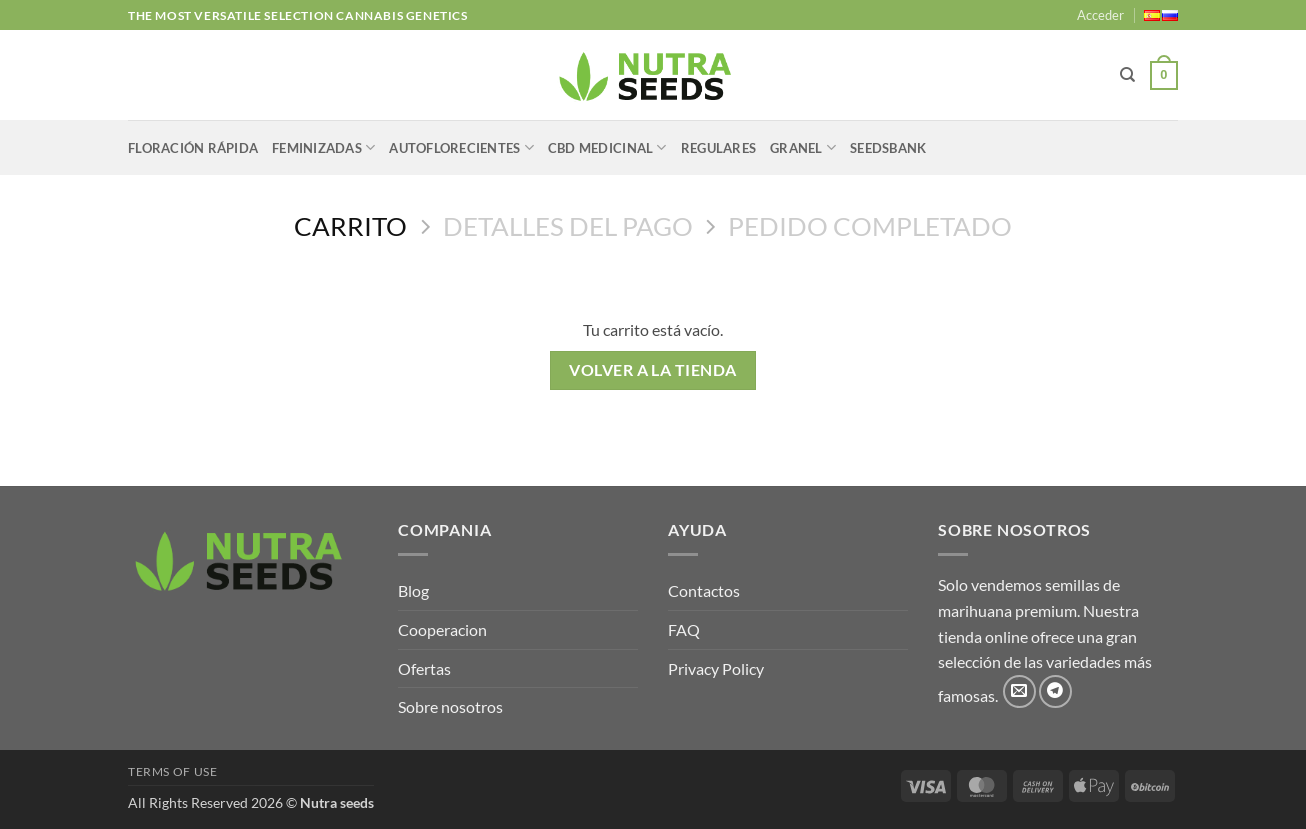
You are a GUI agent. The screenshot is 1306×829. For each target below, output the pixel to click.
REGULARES (718, 148)
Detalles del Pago (568, 226)
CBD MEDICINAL (607, 147)
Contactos (704, 590)
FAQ (684, 629)
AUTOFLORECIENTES (461, 147)
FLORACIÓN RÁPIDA (193, 148)
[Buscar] (1127, 75)
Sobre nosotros (450, 706)
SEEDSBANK (888, 148)
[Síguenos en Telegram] (1055, 691)
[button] (1100, 15)
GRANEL (803, 147)
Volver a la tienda (652, 370)
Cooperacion (442, 629)
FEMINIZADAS (323, 147)
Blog (413, 590)
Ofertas (424, 668)
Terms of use (172, 771)
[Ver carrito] (1164, 76)
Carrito (350, 226)
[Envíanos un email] (1019, 691)
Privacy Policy (716, 668)
